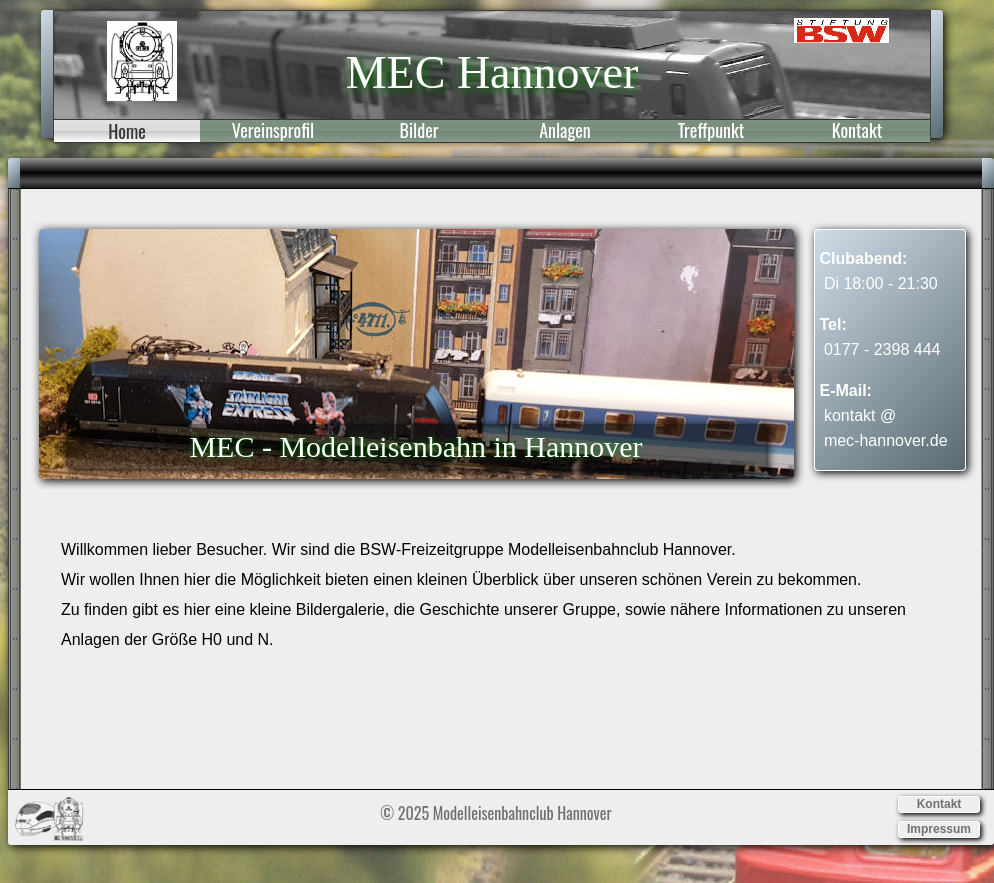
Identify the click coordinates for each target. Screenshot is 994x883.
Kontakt (857, 131)
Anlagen (565, 131)
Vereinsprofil (273, 131)
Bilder (419, 131)
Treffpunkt (711, 131)
